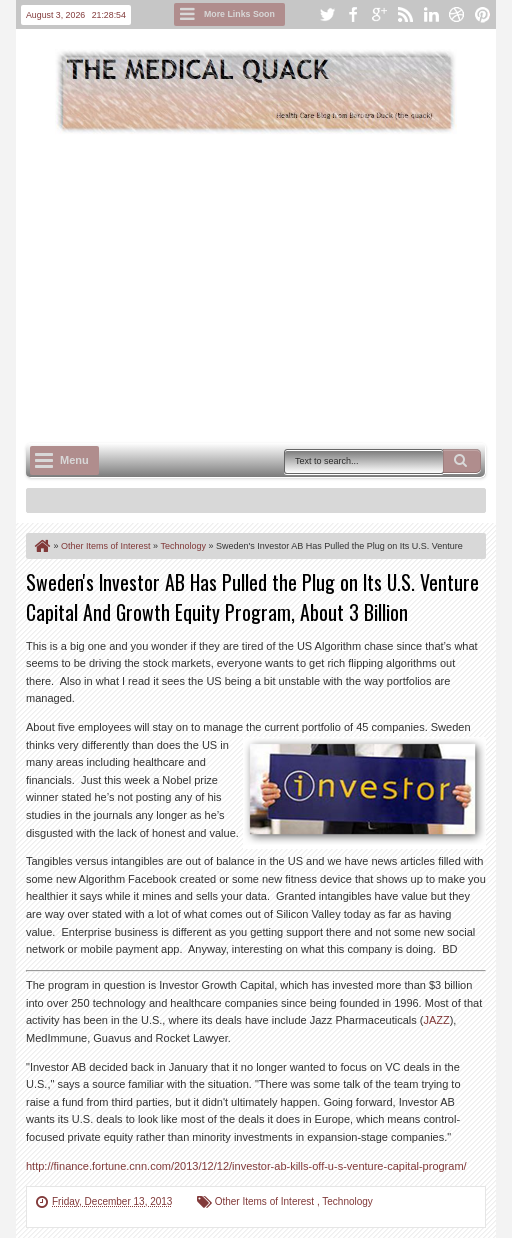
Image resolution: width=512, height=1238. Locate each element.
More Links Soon (239, 14)
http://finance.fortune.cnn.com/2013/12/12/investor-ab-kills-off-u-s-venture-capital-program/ (246, 1166)
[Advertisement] (269, 286)
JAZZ (436, 1020)
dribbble (457, 14)
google (379, 14)
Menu (74, 460)
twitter (327, 14)
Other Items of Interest (266, 1201)
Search (462, 461)
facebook (353, 14)
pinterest (483, 14)
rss (405, 14)
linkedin (431, 14)
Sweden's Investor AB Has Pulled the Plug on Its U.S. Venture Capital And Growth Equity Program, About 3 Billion (252, 597)
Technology (347, 1201)
